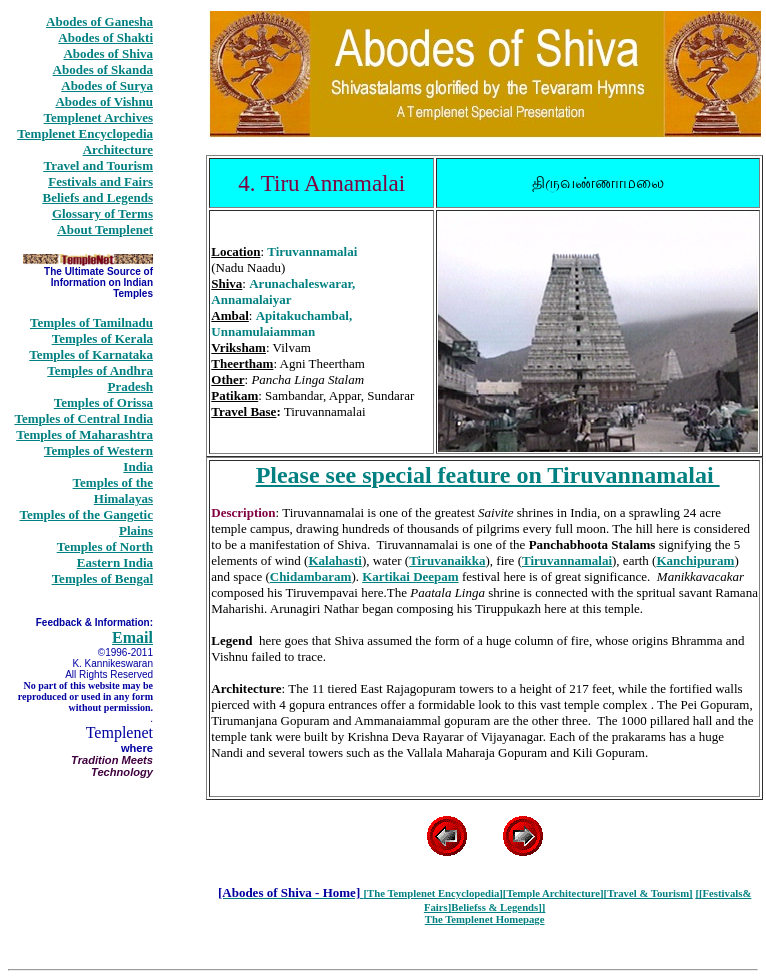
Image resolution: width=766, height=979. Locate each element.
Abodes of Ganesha (99, 21)
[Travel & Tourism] (648, 893)
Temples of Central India (83, 418)
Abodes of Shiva (108, 53)
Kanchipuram (695, 560)
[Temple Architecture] (553, 893)
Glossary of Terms (102, 213)
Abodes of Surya (107, 85)
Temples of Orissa (103, 402)
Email (132, 637)
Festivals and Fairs (100, 181)
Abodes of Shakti (105, 37)
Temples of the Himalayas (113, 490)
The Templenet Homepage (485, 919)
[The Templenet (400, 893)
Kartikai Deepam (410, 576)
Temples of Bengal (102, 578)
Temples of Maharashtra (84, 434)
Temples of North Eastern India (105, 554)
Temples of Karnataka (91, 354)
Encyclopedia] (470, 893)
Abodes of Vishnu (104, 101)
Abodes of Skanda (103, 69)
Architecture (118, 149)
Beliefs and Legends (97, 197)
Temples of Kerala (102, 338)
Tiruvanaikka (447, 560)
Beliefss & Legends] (496, 907)
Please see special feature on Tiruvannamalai (488, 475)
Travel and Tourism (98, 165)
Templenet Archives (98, 117)
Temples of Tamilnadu (91, 322)
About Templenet (105, 229)
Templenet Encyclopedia (85, 133)
